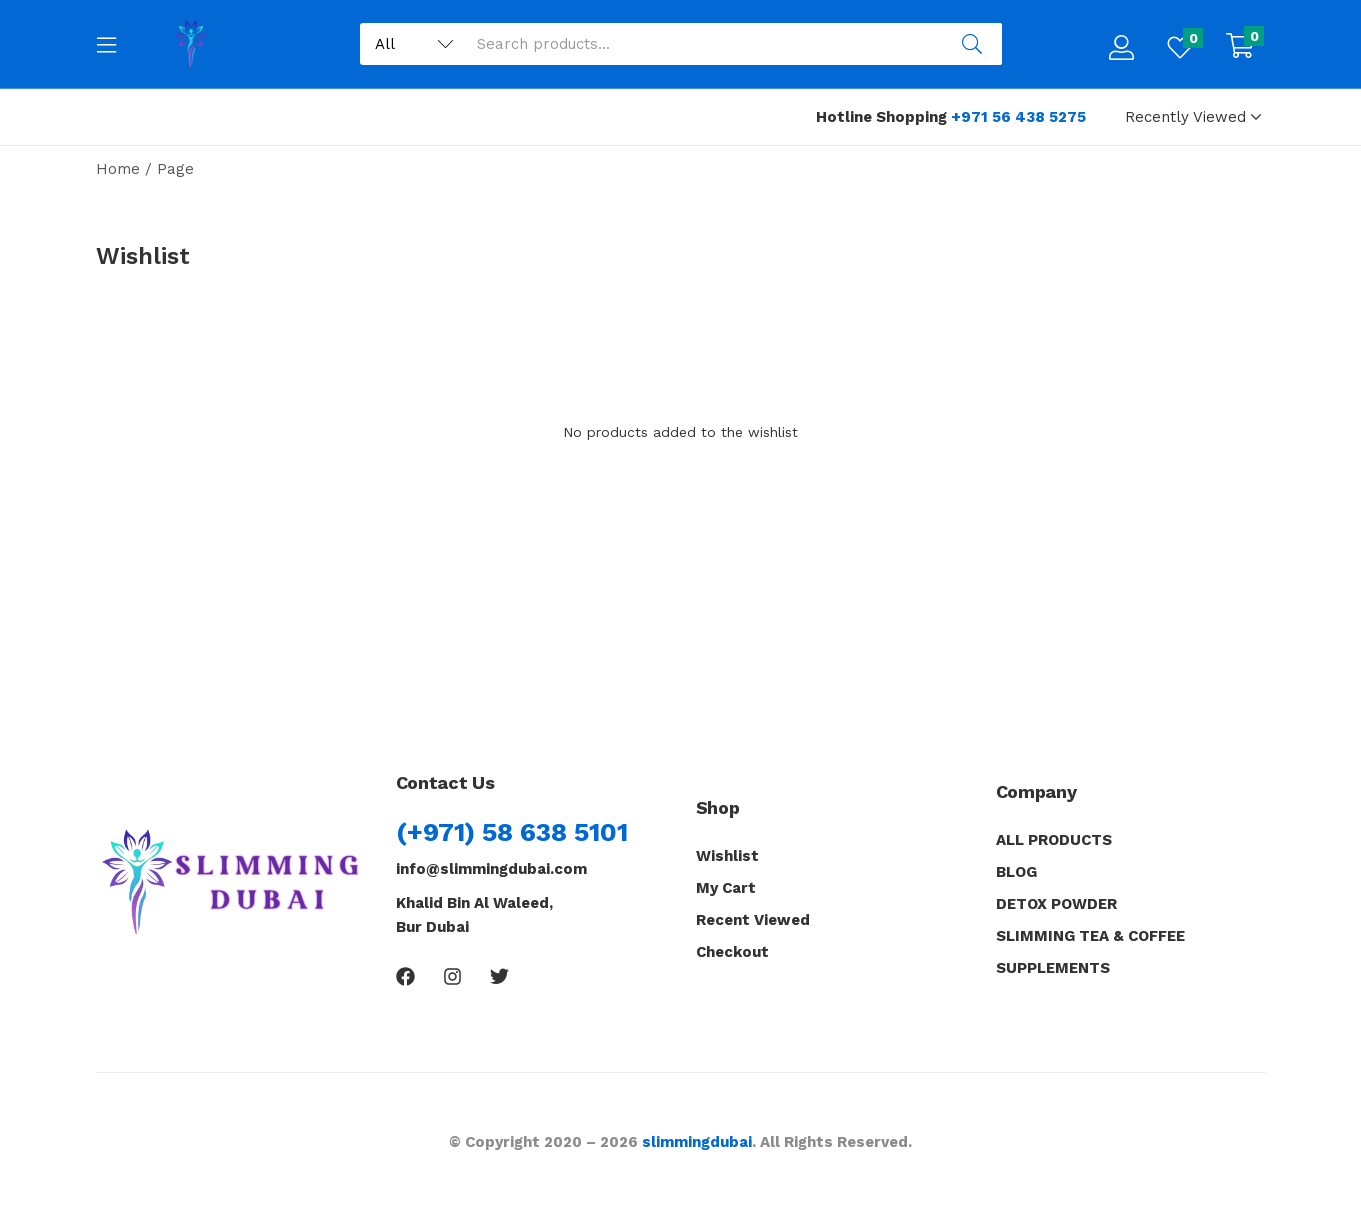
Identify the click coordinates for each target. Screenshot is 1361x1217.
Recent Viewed (753, 920)
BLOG (1016, 872)
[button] (1240, 48)
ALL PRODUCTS (1054, 840)
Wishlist (727, 856)
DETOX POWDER (1056, 904)
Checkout (732, 952)
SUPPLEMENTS (1053, 968)
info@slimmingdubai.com (491, 869)
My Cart (726, 888)
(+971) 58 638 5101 (512, 832)
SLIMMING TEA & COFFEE (1090, 936)
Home (118, 169)
